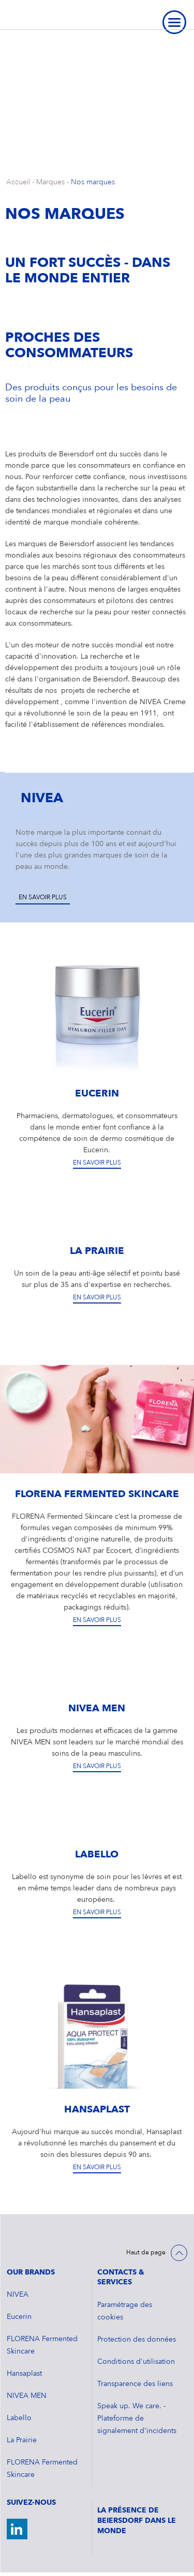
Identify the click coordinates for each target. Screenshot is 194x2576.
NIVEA (17, 2294)
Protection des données (136, 2339)
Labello (19, 2418)
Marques (50, 182)
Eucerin (19, 2316)
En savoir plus (43, 898)
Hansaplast (24, 2373)
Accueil (18, 182)
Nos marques (93, 182)
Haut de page (146, 2253)
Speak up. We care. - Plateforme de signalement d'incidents (136, 2419)
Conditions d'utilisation (136, 2361)
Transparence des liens (135, 2384)
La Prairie (22, 2440)
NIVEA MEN (27, 2395)
